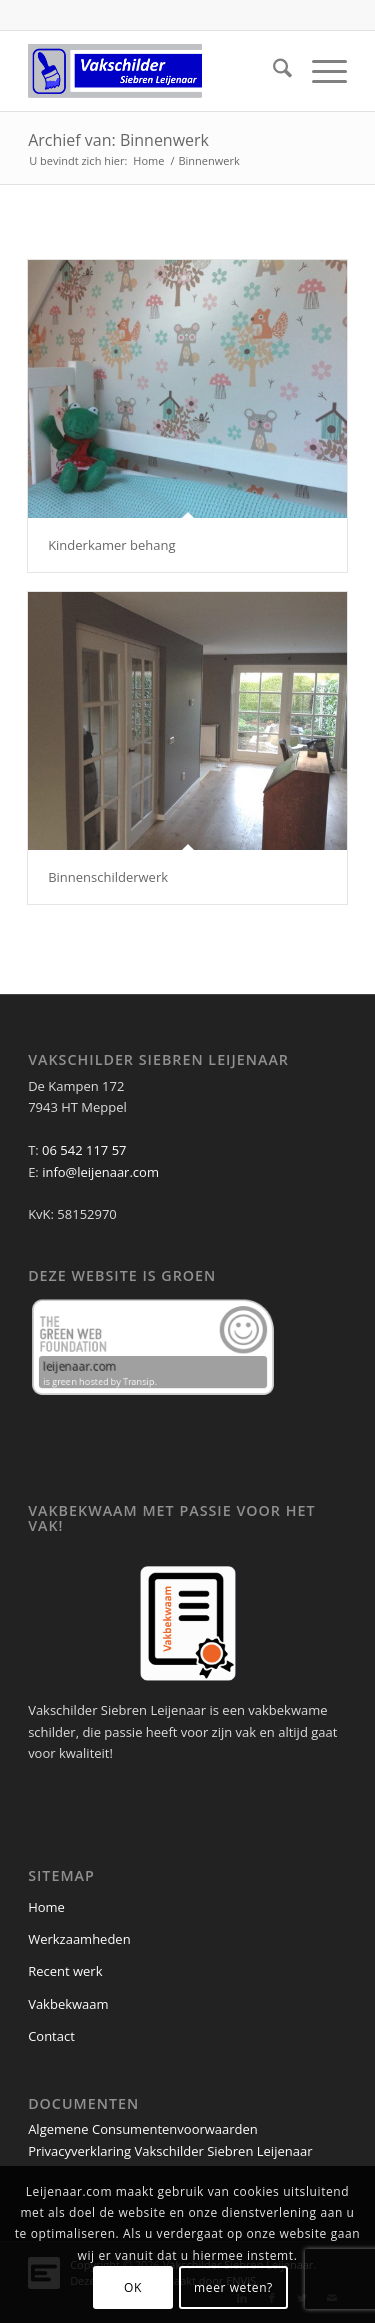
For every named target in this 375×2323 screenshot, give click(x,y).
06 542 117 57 (84, 1150)
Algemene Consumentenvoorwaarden (143, 2129)
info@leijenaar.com (100, 1172)
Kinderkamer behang (111, 545)
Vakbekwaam (68, 2004)
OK (133, 2287)
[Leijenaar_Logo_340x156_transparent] (155, 71)
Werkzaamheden (79, 1939)
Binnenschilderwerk (108, 877)
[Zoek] (272, 71)
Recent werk (65, 1971)
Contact (51, 2036)
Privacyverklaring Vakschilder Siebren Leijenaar (170, 2151)
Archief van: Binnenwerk (118, 140)
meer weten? (233, 2287)
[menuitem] (272, 71)
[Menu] (319, 71)
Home (46, 1907)
